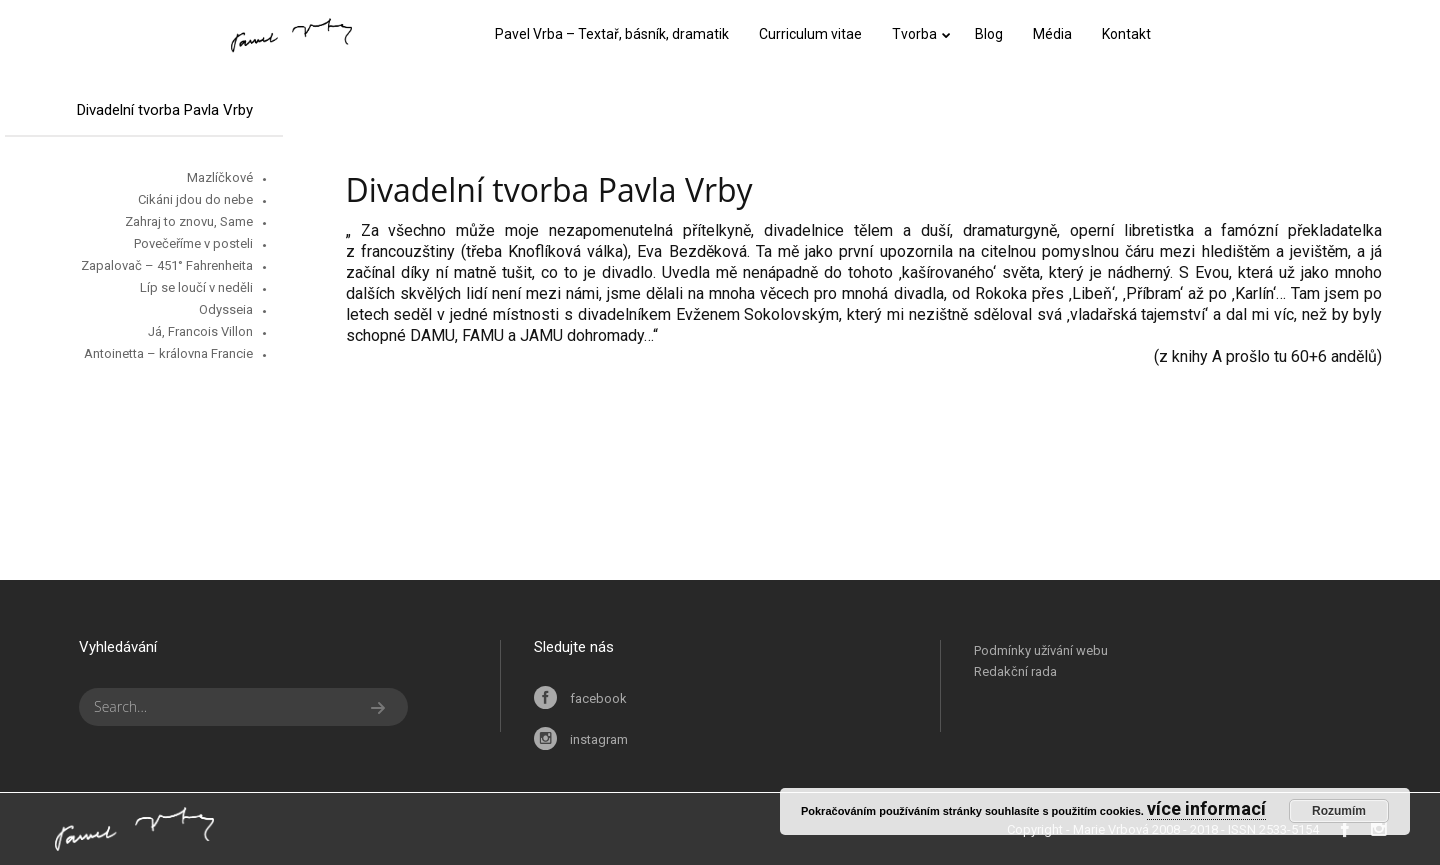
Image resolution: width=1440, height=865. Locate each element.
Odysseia (226, 309)
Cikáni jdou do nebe (195, 199)
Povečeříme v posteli (193, 243)
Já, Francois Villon (200, 331)
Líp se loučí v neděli (196, 287)
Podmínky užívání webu (1041, 650)
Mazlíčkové (220, 177)
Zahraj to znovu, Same (189, 221)
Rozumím (1339, 811)
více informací (1206, 808)
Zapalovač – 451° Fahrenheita (167, 265)
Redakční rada (1015, 671)
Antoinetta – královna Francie (168, 353)
